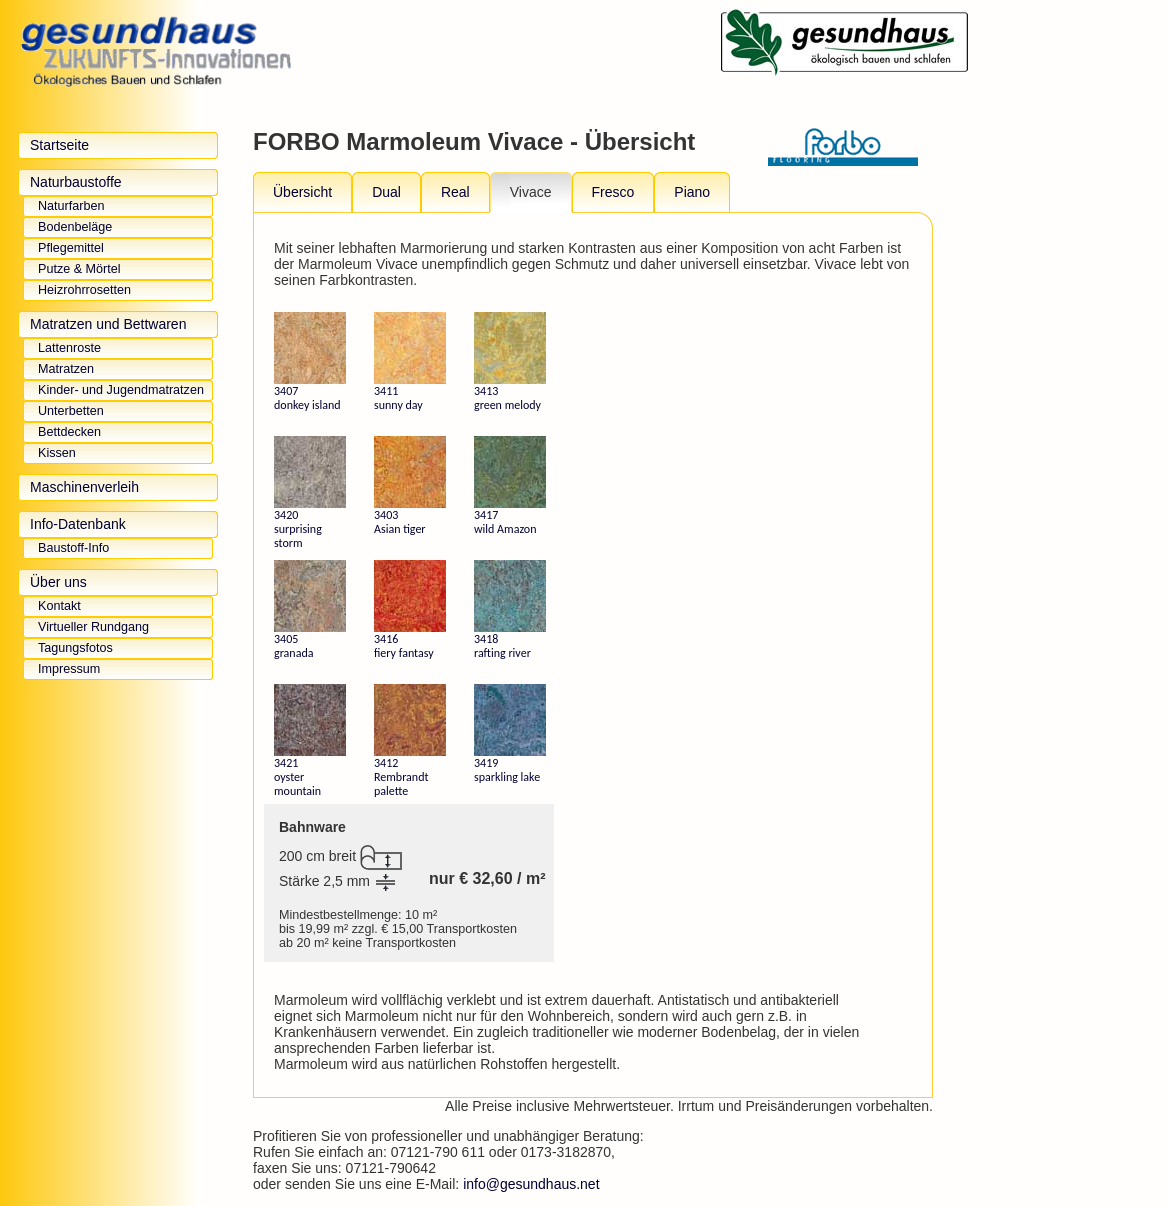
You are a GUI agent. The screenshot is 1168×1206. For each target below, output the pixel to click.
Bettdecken (69, 432)
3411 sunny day (410, 362)
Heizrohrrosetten (84, 290)
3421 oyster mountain (310, 741)
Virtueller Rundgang (93, 627)
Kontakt (59, 606)
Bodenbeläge (75, 227)
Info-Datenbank (78, 524)
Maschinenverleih (84, 487)
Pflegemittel (71, 248)
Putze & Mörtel (79, 269)
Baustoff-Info (73, 548)
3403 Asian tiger (410, 486)
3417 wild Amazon (510, 486)
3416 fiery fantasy (410, 610)
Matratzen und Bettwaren (108, 324)
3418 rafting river (510, 610)
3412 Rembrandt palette (410, 741)
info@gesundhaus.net (531, 1184)
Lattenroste (69, 348)
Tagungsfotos (75, 648)
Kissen (57, 453)
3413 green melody (510, 362)
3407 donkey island (310, 362)
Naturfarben (71, 206)
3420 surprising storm (310, 493)
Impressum (69, 669)
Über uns (58, 582)
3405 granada (310, 610)
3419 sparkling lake (510, 734)
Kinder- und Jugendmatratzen (121, 390)
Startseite (59, 145)
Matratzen (66, 369)
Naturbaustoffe (76, 182)
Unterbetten (71, 411)
